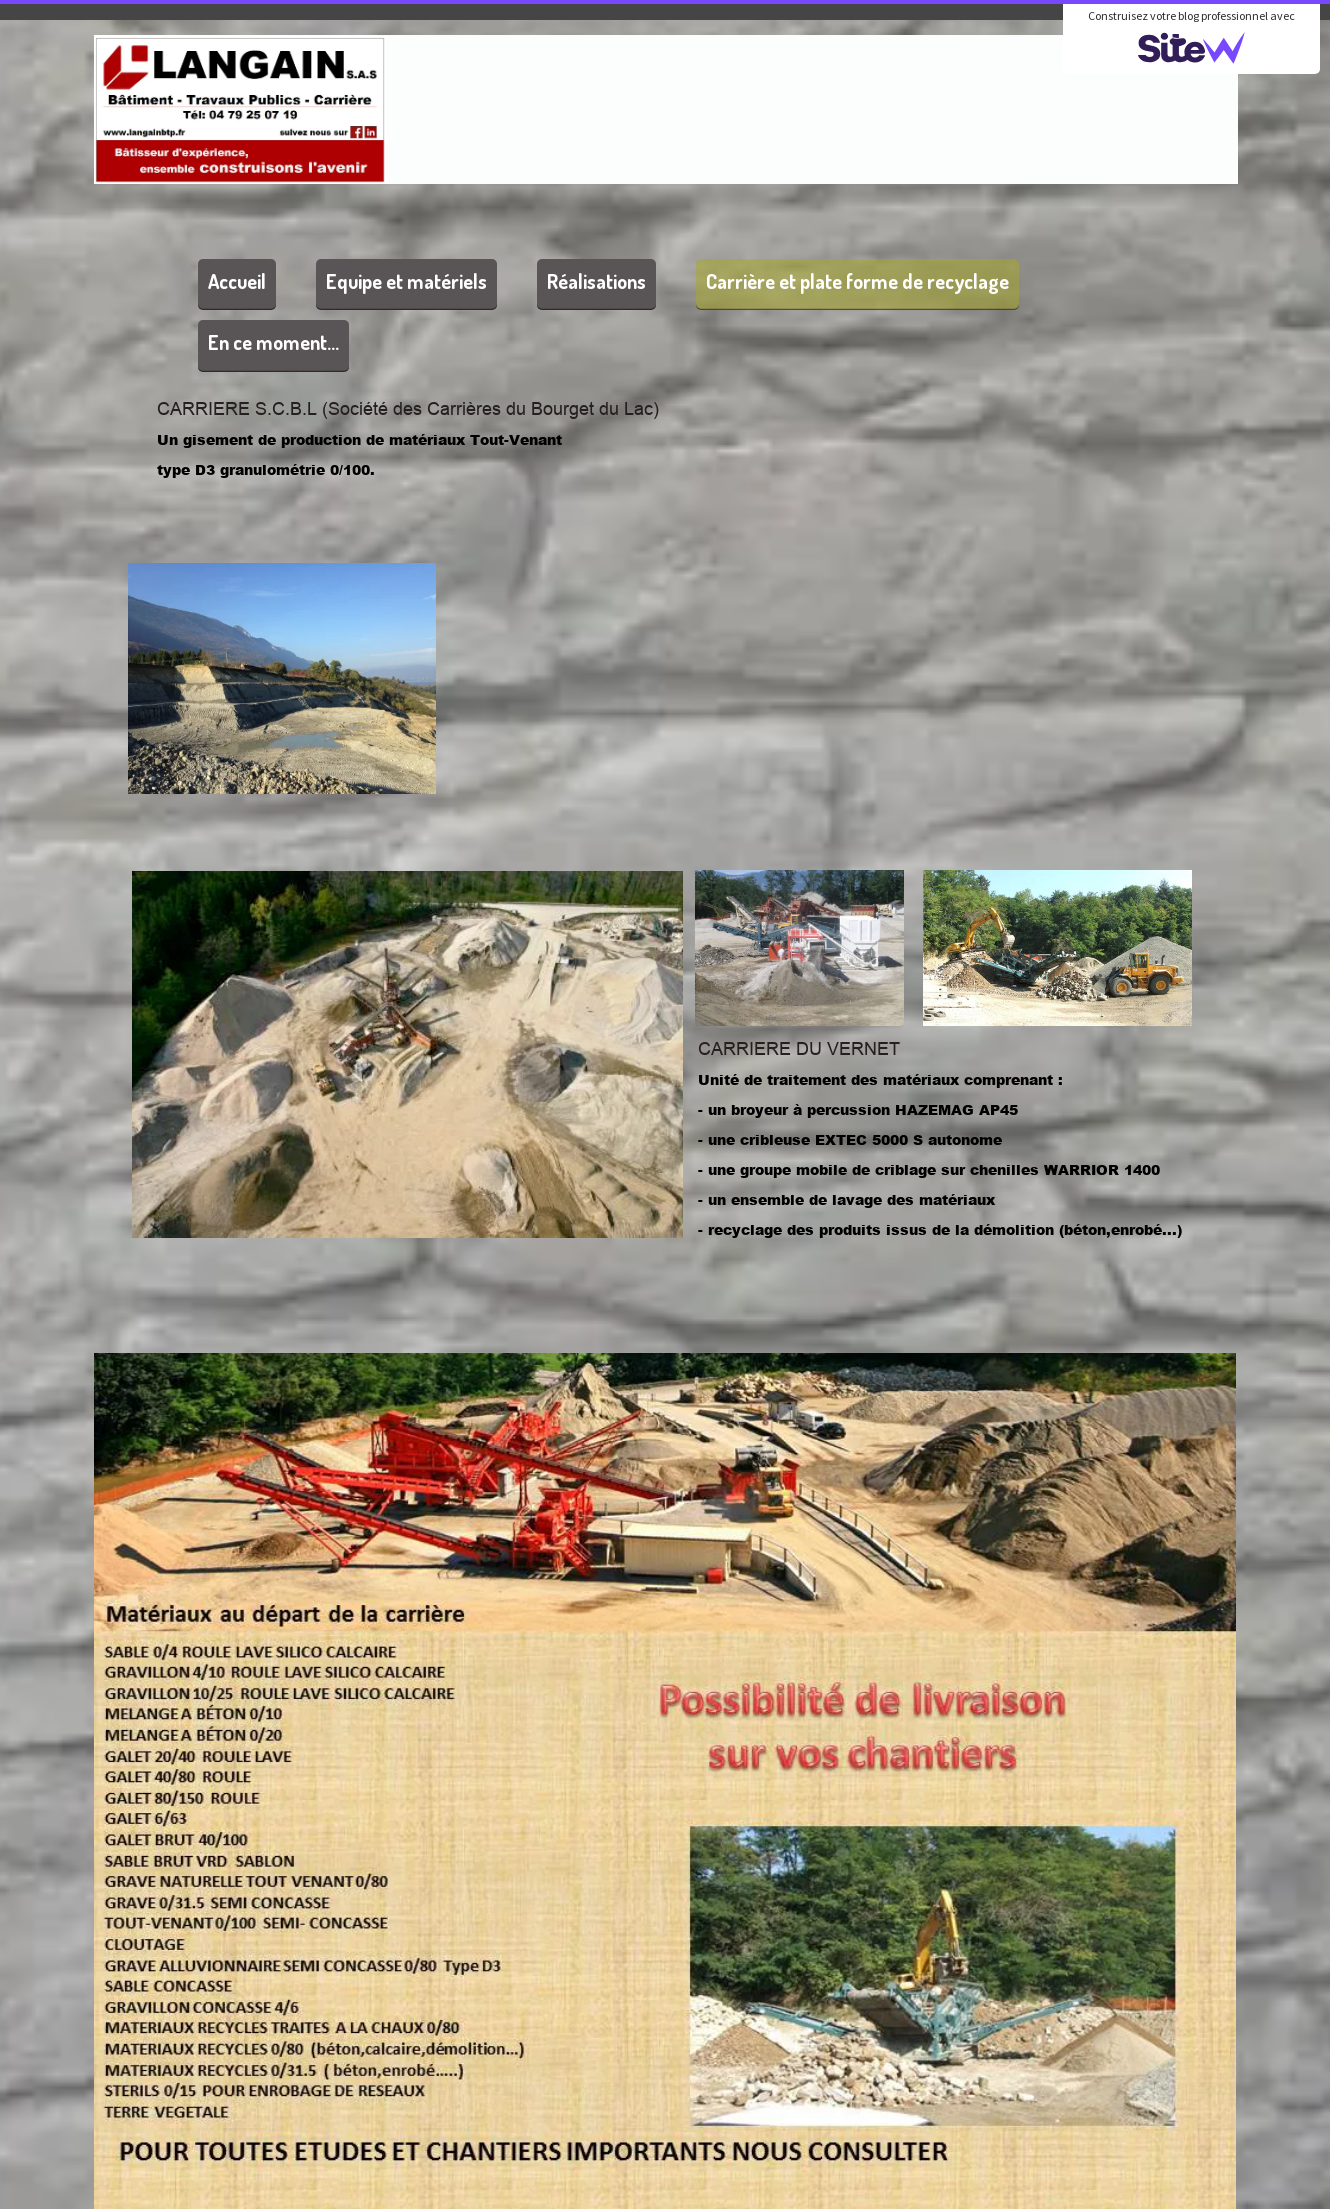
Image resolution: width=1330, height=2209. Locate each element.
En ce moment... (273, 342)
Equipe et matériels (406, 281)
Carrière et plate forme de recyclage (857, 281)
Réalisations (596, 281)
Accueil (237, 281)
